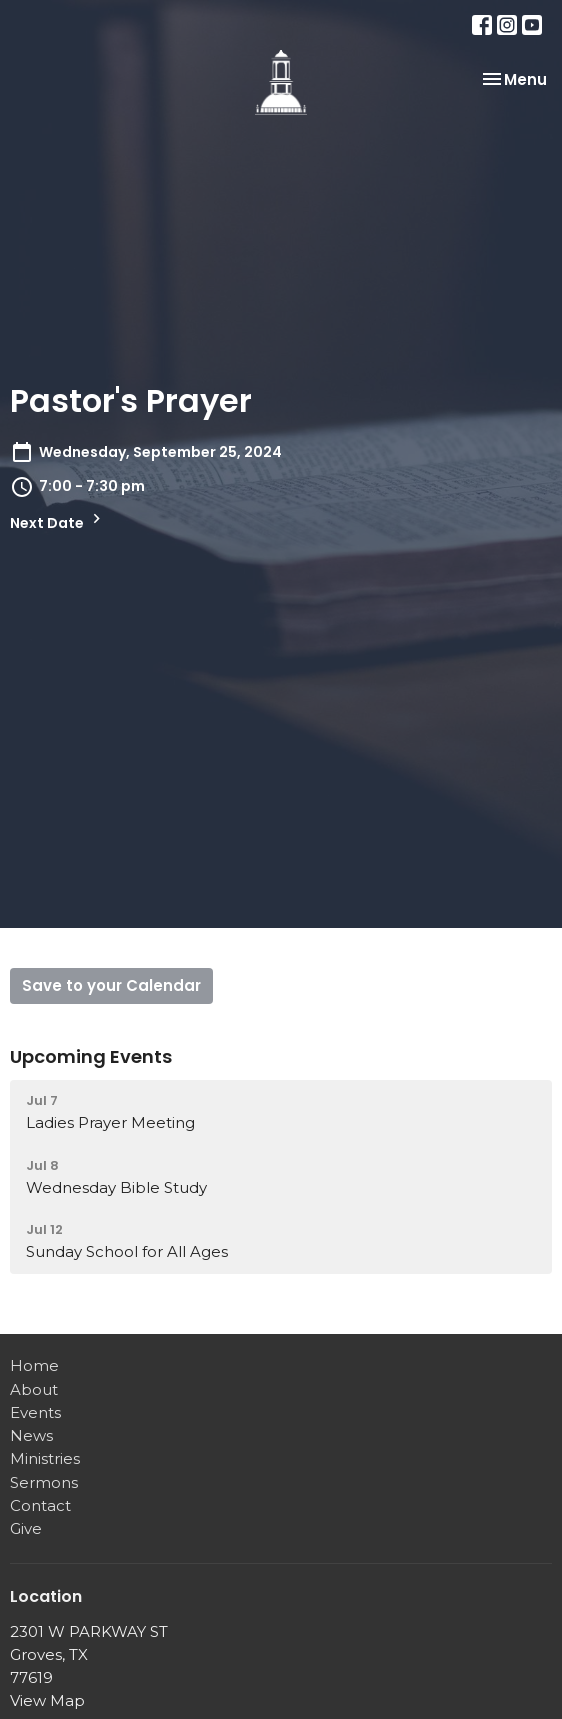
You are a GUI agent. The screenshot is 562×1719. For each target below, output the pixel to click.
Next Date (58, 521)
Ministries (45, 1458)
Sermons (44, 1482)
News (31, 1435)
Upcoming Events (91, 1056)
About (34, 1389)
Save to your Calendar (111, 985)
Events (35, 1412)
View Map (47, 1700)
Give (26, 1528)
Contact (40, 1505)
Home (34, 1365)
